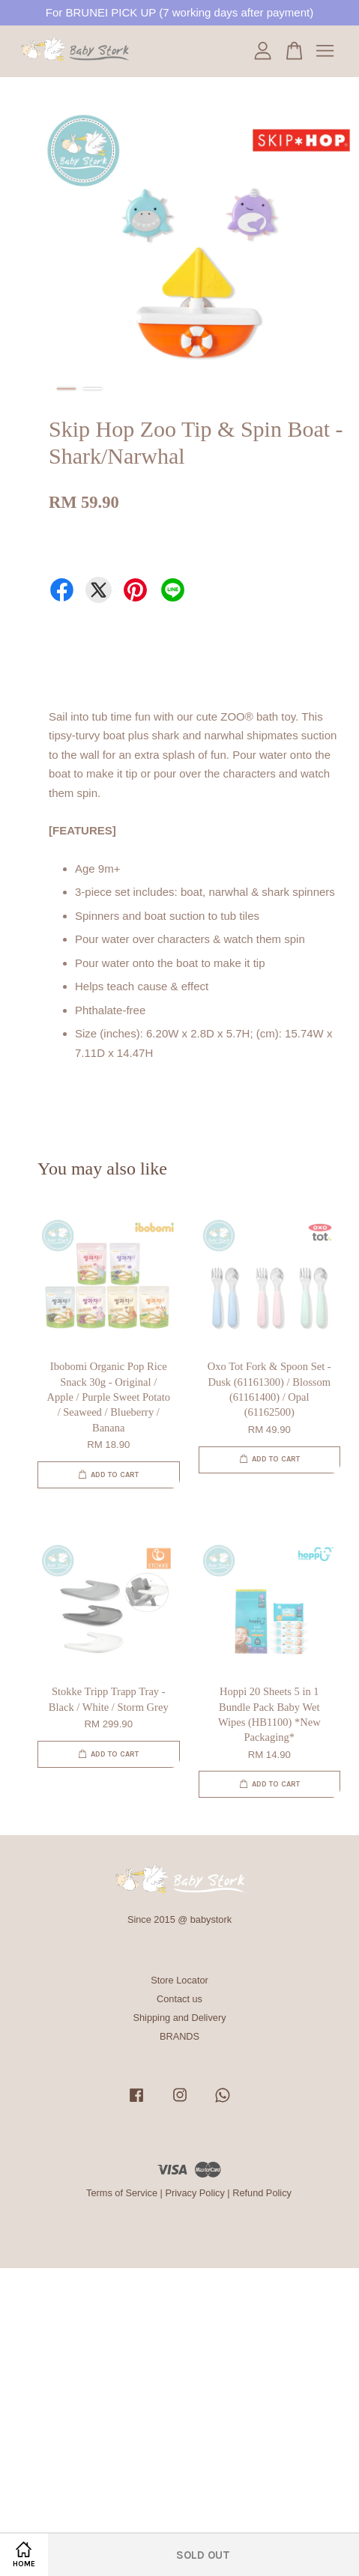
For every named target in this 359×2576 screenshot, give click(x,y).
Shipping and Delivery (179, 2017)
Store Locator (179, 1980)
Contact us (179, 1998)
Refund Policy (262, 2192)
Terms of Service (121, 2192)
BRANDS (179, 2036)
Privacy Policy (194, 2192)
